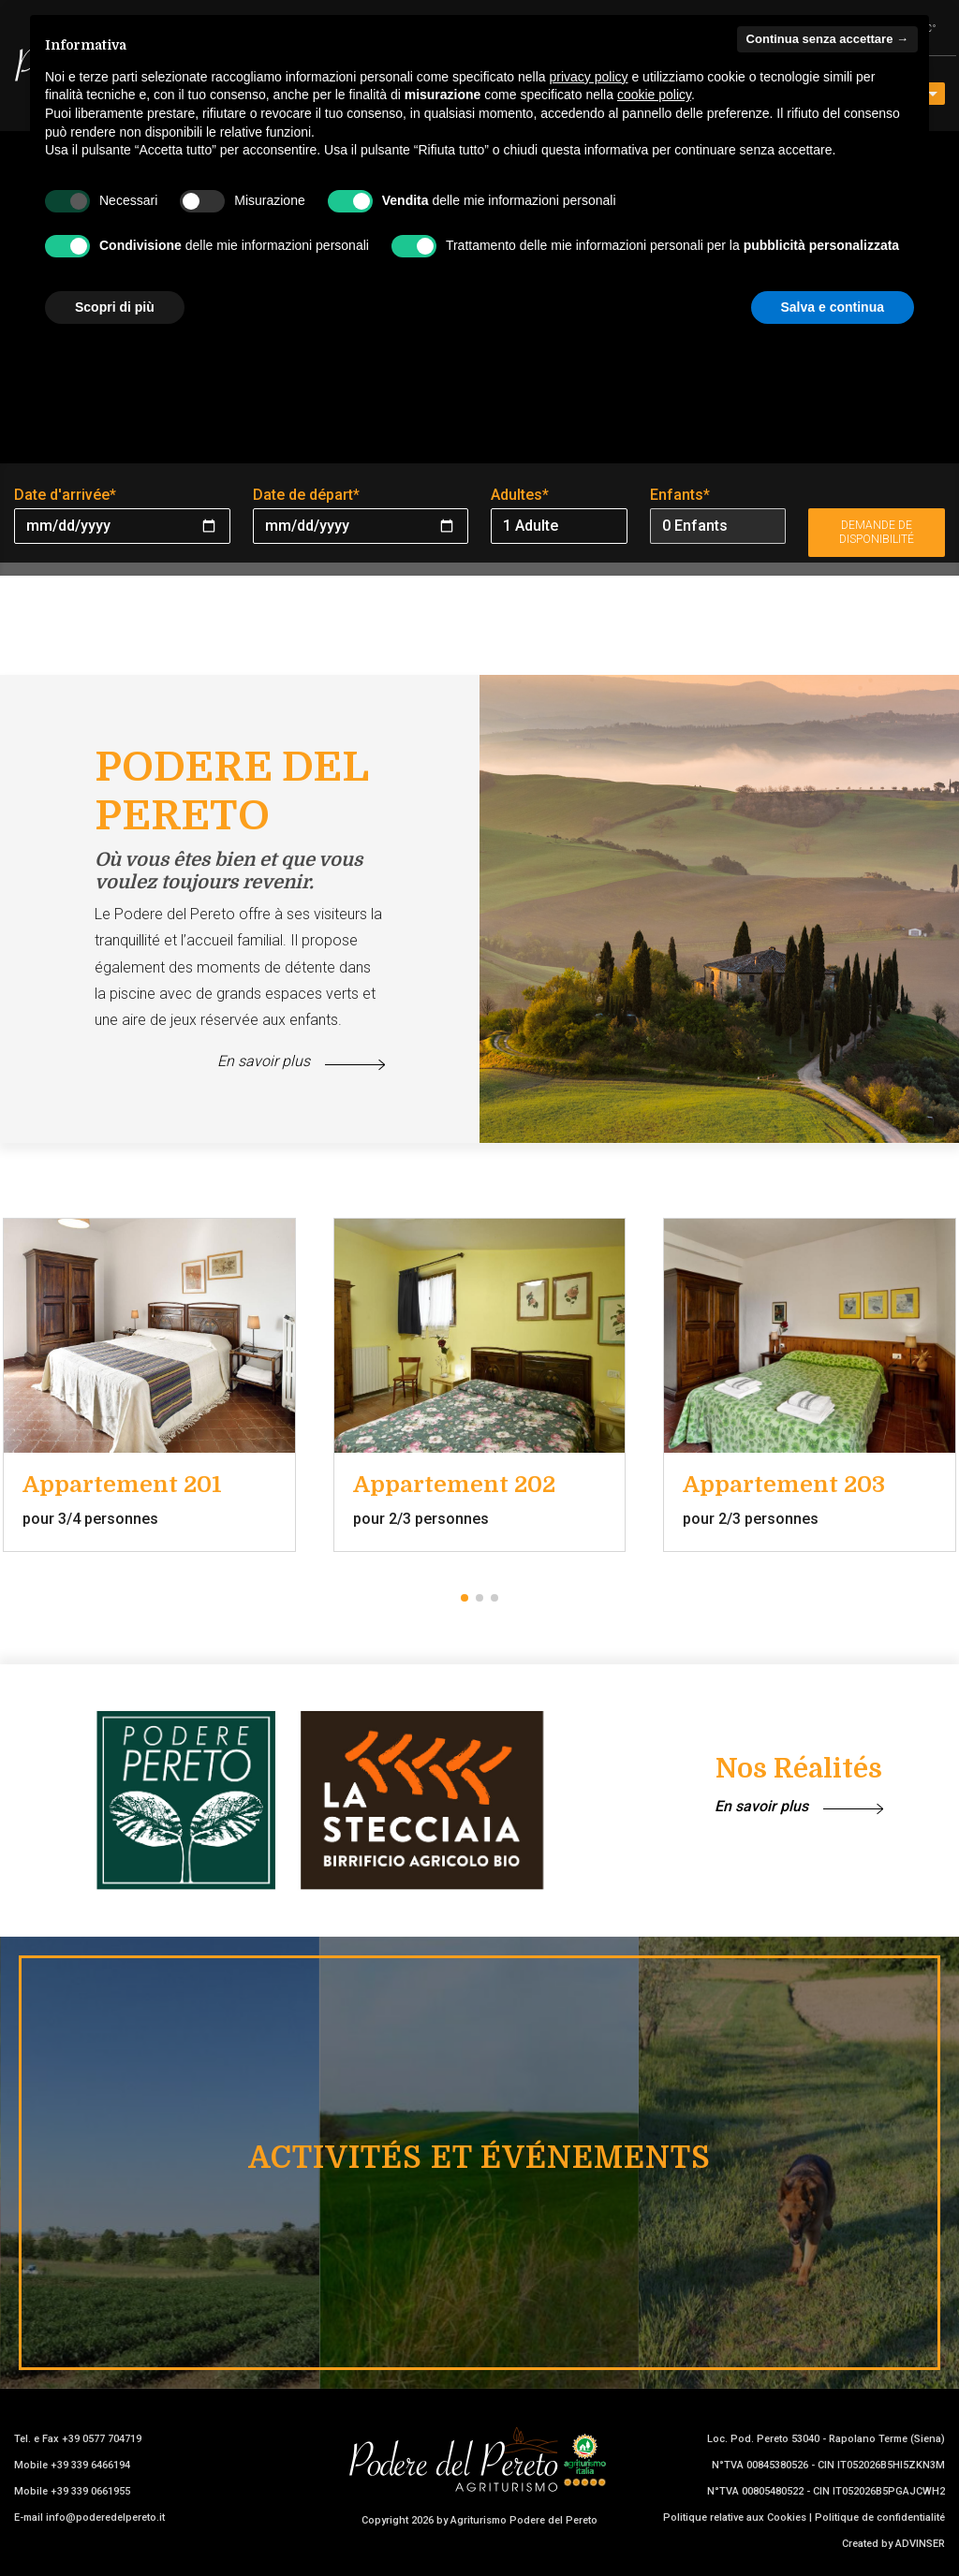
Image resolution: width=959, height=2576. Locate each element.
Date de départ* (306, 495)
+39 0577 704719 (101, 2439)
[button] (464, 1598)
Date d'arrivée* (65, 495)
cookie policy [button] (654, 94)
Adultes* (520, 495)
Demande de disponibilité (876, 532)
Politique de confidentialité (880, 2517)
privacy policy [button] (589, 76)
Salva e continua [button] (832, 307)
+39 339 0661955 (90, 2491)
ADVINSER (920, 2544)
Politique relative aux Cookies (734, 2517)
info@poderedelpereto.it (105, 2517)
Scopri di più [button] (115, 307)
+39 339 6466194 (90, 2465)
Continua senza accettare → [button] (827, 39)
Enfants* (680, 495)
